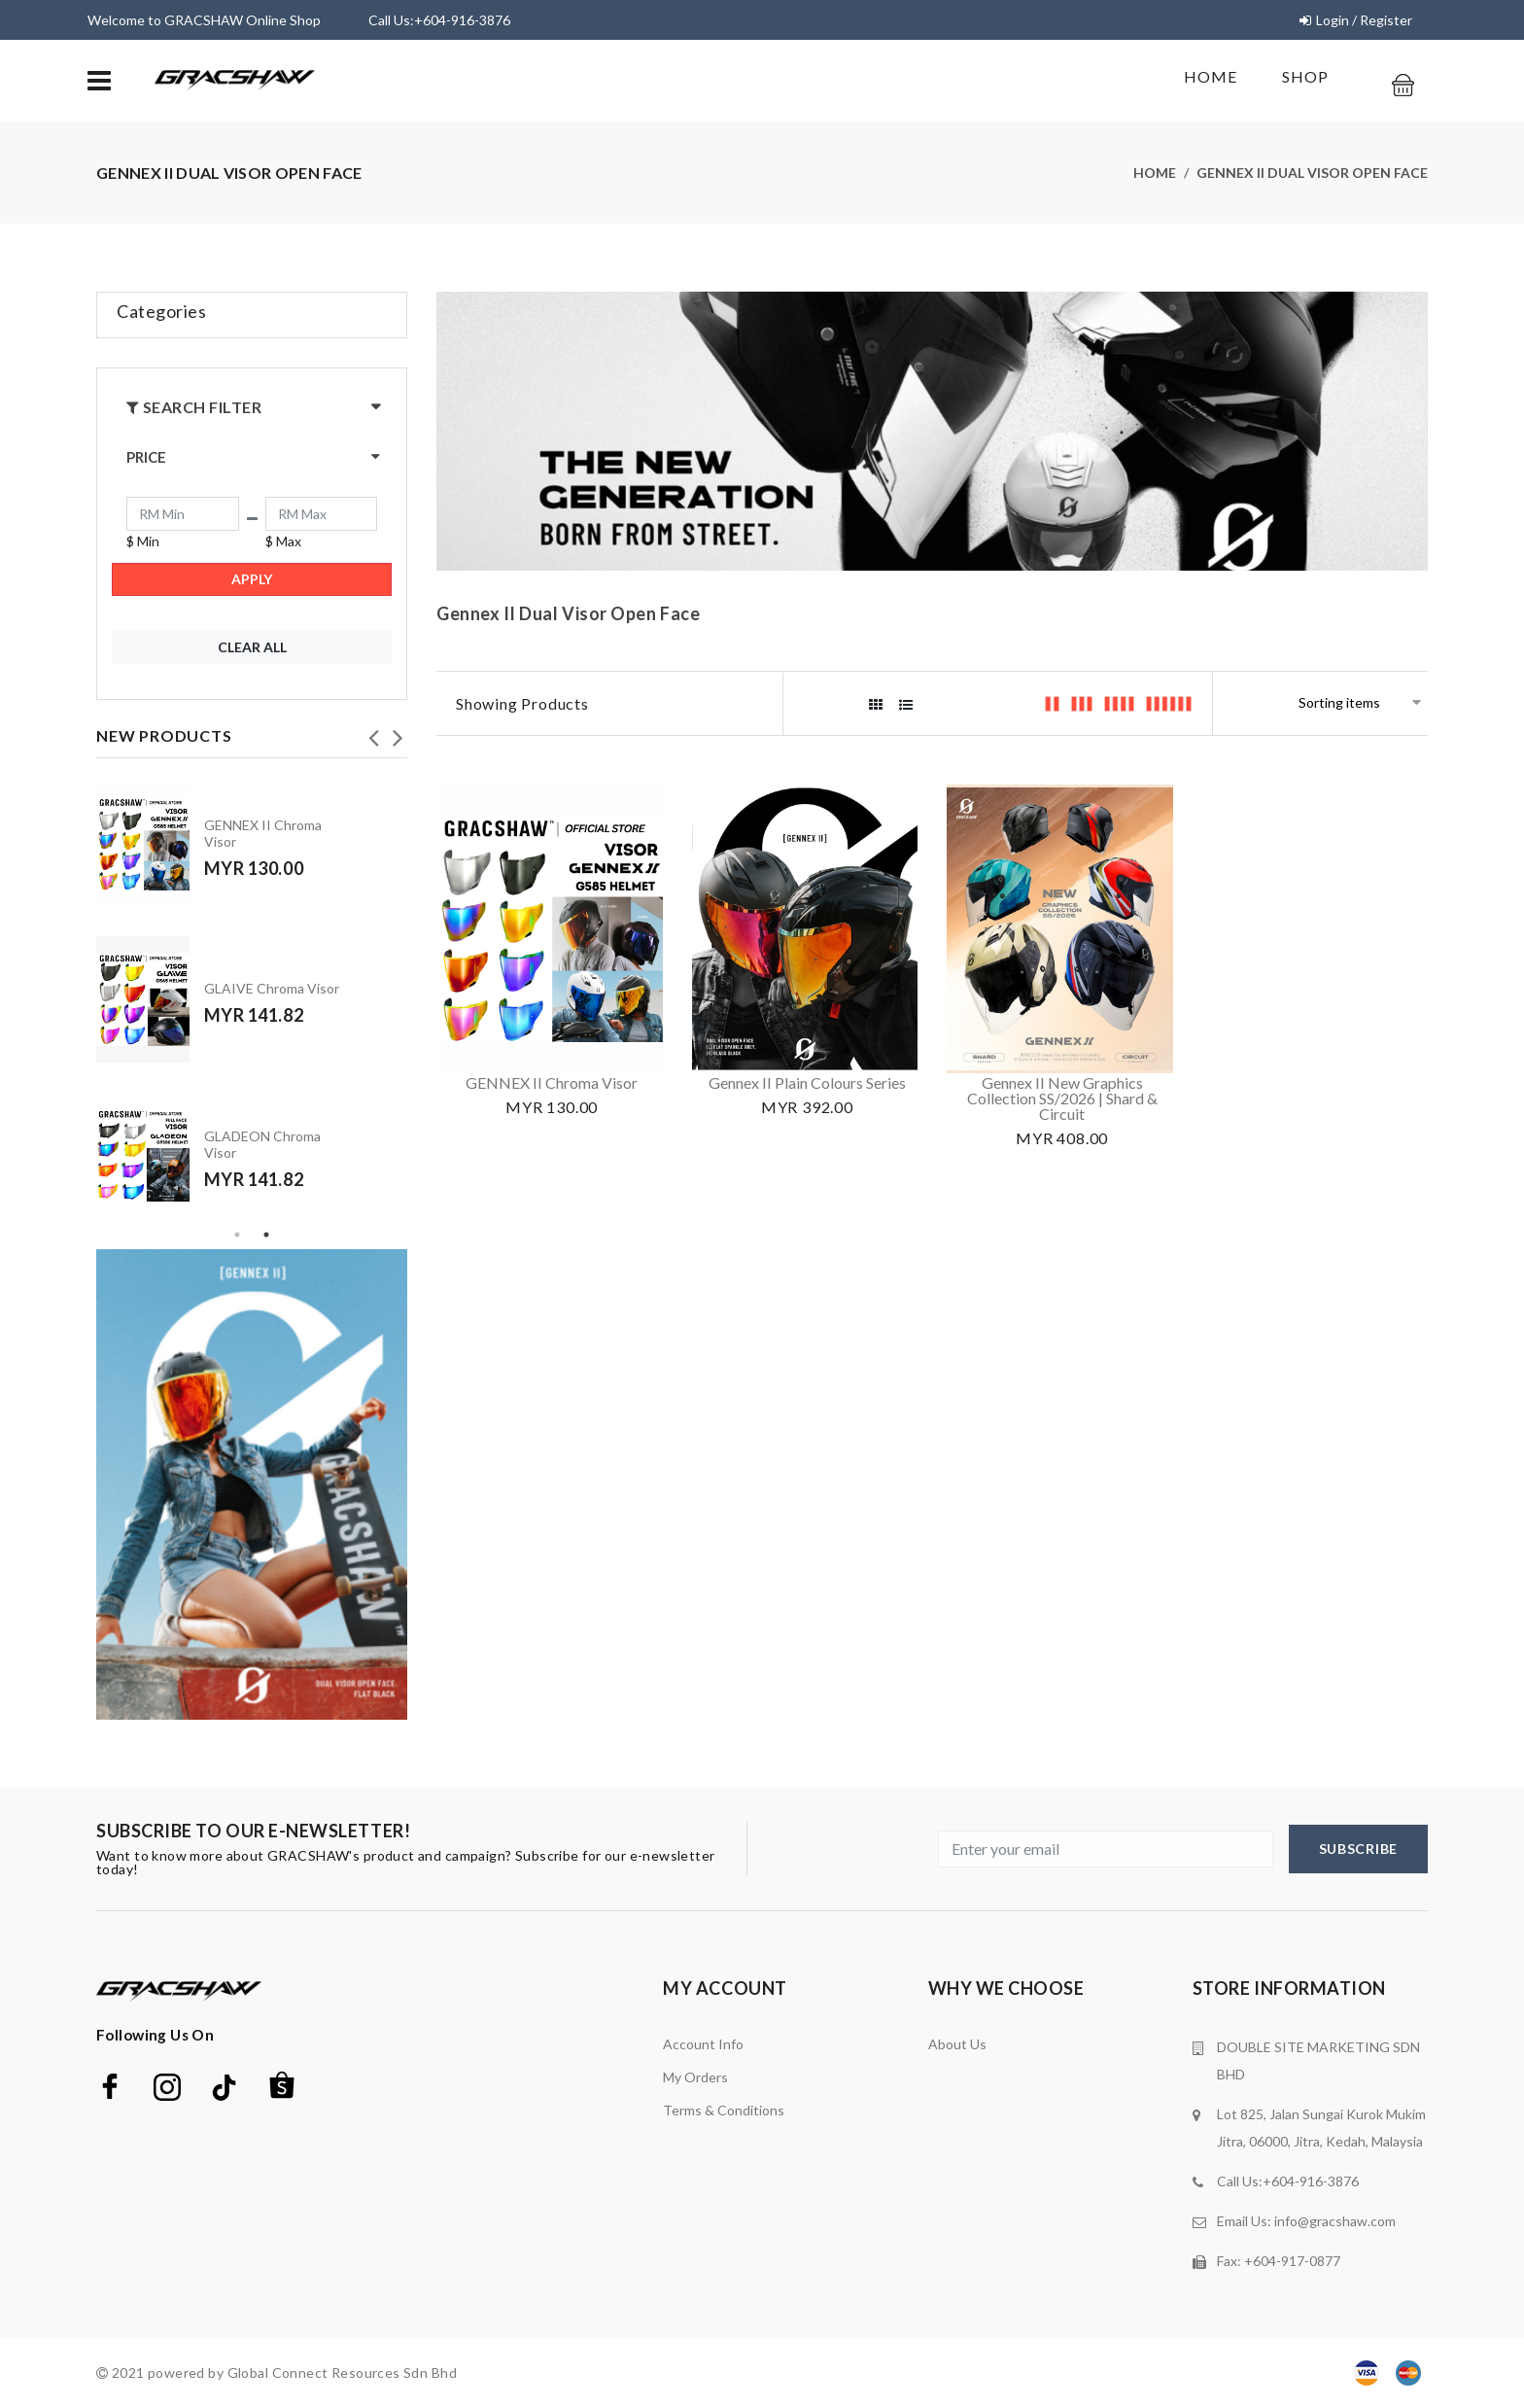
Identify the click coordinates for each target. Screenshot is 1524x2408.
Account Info (703, 2044)
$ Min (142, 541)
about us (957, 2044)
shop (1305, 76)
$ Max (283, 541)
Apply (251, 579)
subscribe (1358, 1848)
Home (1210, 76)
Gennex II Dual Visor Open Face (1312, 172)
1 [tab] (237, 1234)
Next (397, 732)
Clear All (252, 647)
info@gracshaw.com (1335, 2221)
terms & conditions (723, 2110)
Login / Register (1364, 20)
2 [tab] (266, 1234)
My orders (695, 2077)
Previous (373, 732)
